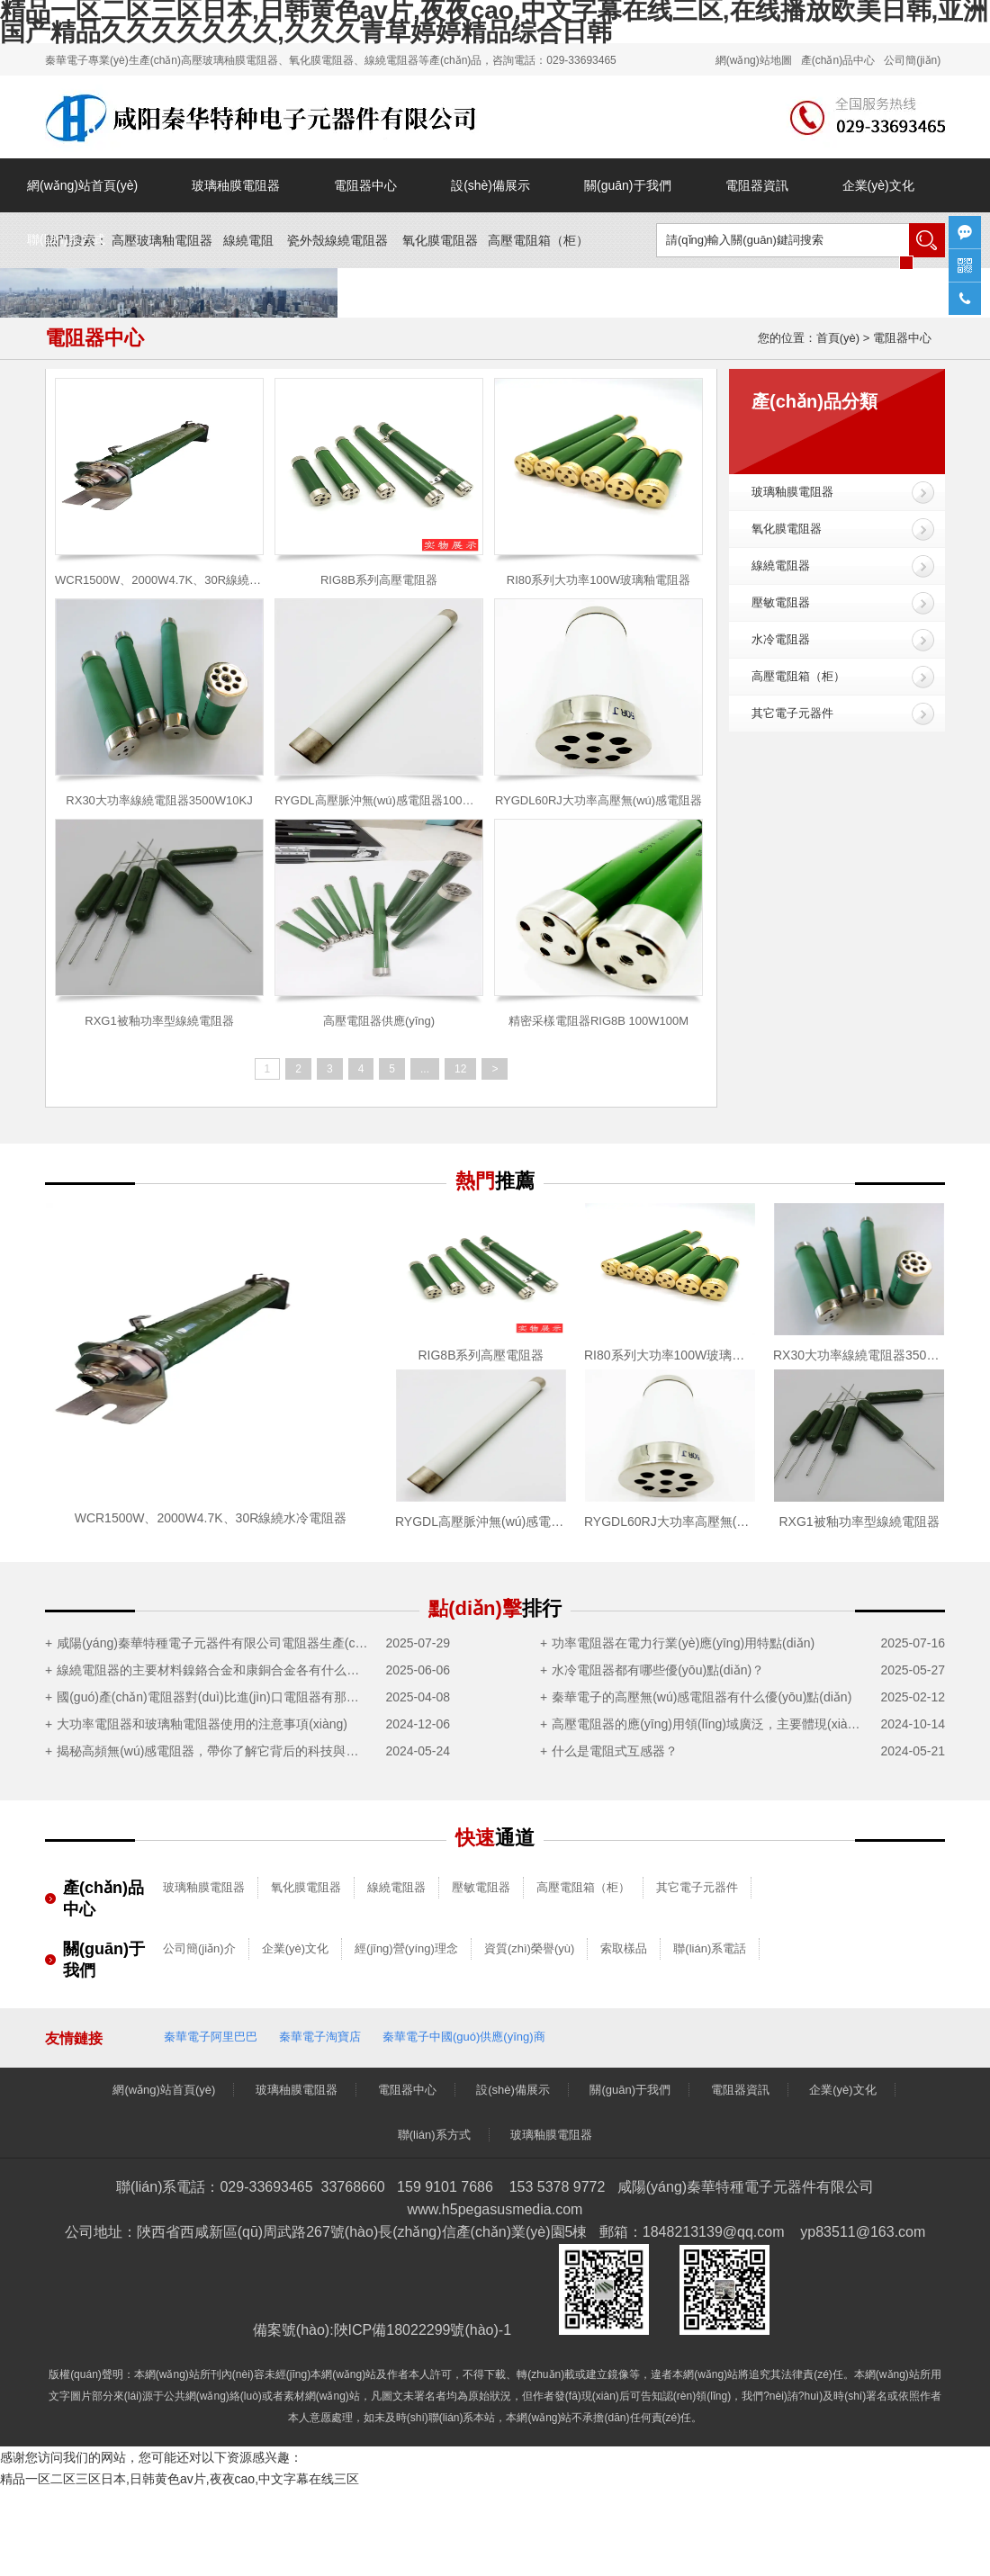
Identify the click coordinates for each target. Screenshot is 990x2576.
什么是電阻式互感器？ (615, 1751)
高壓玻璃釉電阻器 (162, 240)
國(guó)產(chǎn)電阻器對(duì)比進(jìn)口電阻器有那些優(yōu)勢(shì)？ (213, 1697)
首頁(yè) (838, 338)
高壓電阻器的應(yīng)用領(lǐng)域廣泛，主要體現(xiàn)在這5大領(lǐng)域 (708, 1724)
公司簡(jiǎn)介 (199, 1948)
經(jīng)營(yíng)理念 (406, 1948)
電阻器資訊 (756, 185)
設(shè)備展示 (490, 185)
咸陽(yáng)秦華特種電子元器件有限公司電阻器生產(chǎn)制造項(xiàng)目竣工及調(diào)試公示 (213, 1643)
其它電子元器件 (792, 713)
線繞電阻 (248, 240)
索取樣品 (623, 1948)
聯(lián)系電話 (709, 1948)
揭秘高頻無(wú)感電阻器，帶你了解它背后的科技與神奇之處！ (213, 1751)
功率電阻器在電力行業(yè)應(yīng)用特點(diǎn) (683, 1643)
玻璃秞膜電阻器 (236, 185)
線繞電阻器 (781, 565)
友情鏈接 (74, 2038)
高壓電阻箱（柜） (798, 676)
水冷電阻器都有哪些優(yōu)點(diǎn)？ (658, 1670)
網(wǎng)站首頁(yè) (82, 185)
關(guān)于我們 (627, 185)
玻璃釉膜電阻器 (792, 491)
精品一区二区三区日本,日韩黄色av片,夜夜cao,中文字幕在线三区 (179, 2479)
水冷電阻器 (781, 639)
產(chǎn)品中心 (838, 60)
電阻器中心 (365, 185)
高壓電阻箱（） (538, 240)
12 (460, 1069)
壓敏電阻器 (781, 602)
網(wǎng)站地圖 (754, 60)
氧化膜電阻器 (440, 240)
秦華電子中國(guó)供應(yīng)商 (463, 2036)
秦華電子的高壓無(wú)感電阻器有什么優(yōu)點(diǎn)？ (701, 1697)
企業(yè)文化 (878, 185)
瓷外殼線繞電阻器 (337, 240)
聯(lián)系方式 (66, 239)
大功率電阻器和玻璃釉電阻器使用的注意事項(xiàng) (202, 1724)
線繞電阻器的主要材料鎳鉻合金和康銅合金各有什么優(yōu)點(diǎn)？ (213, 1670)
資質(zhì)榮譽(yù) (529, 1948)
